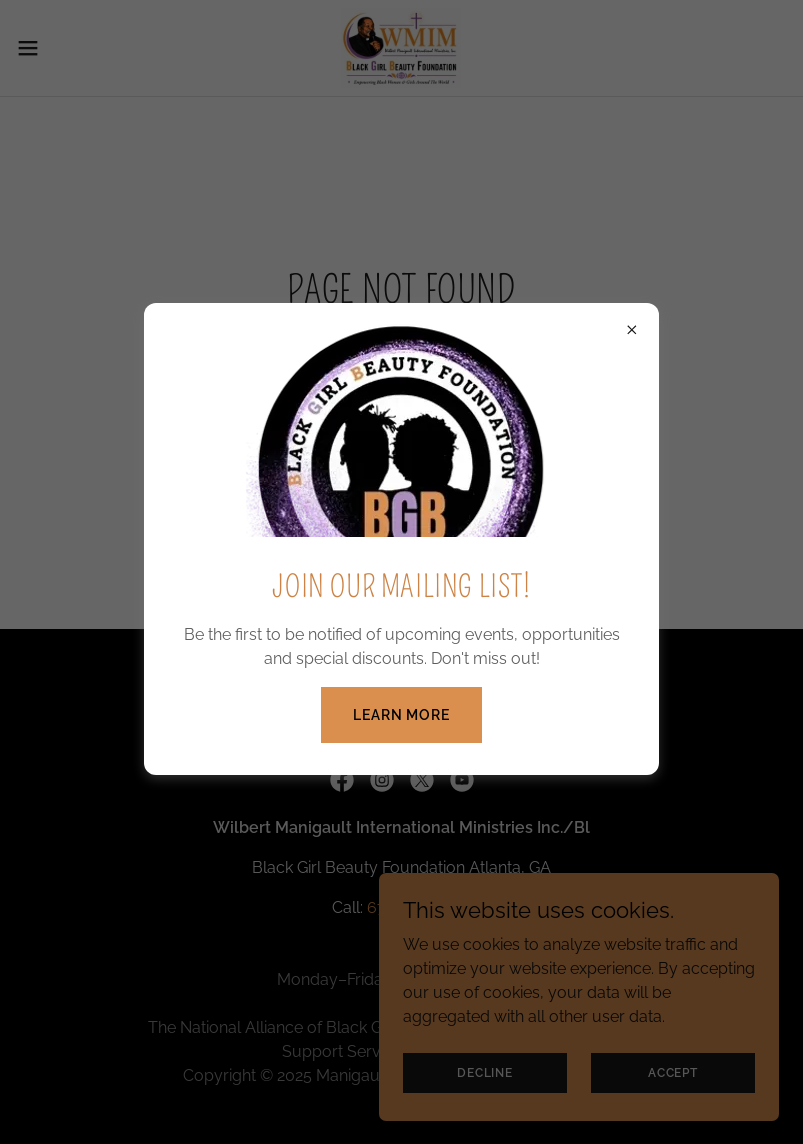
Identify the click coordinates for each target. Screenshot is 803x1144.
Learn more (401, 715)
